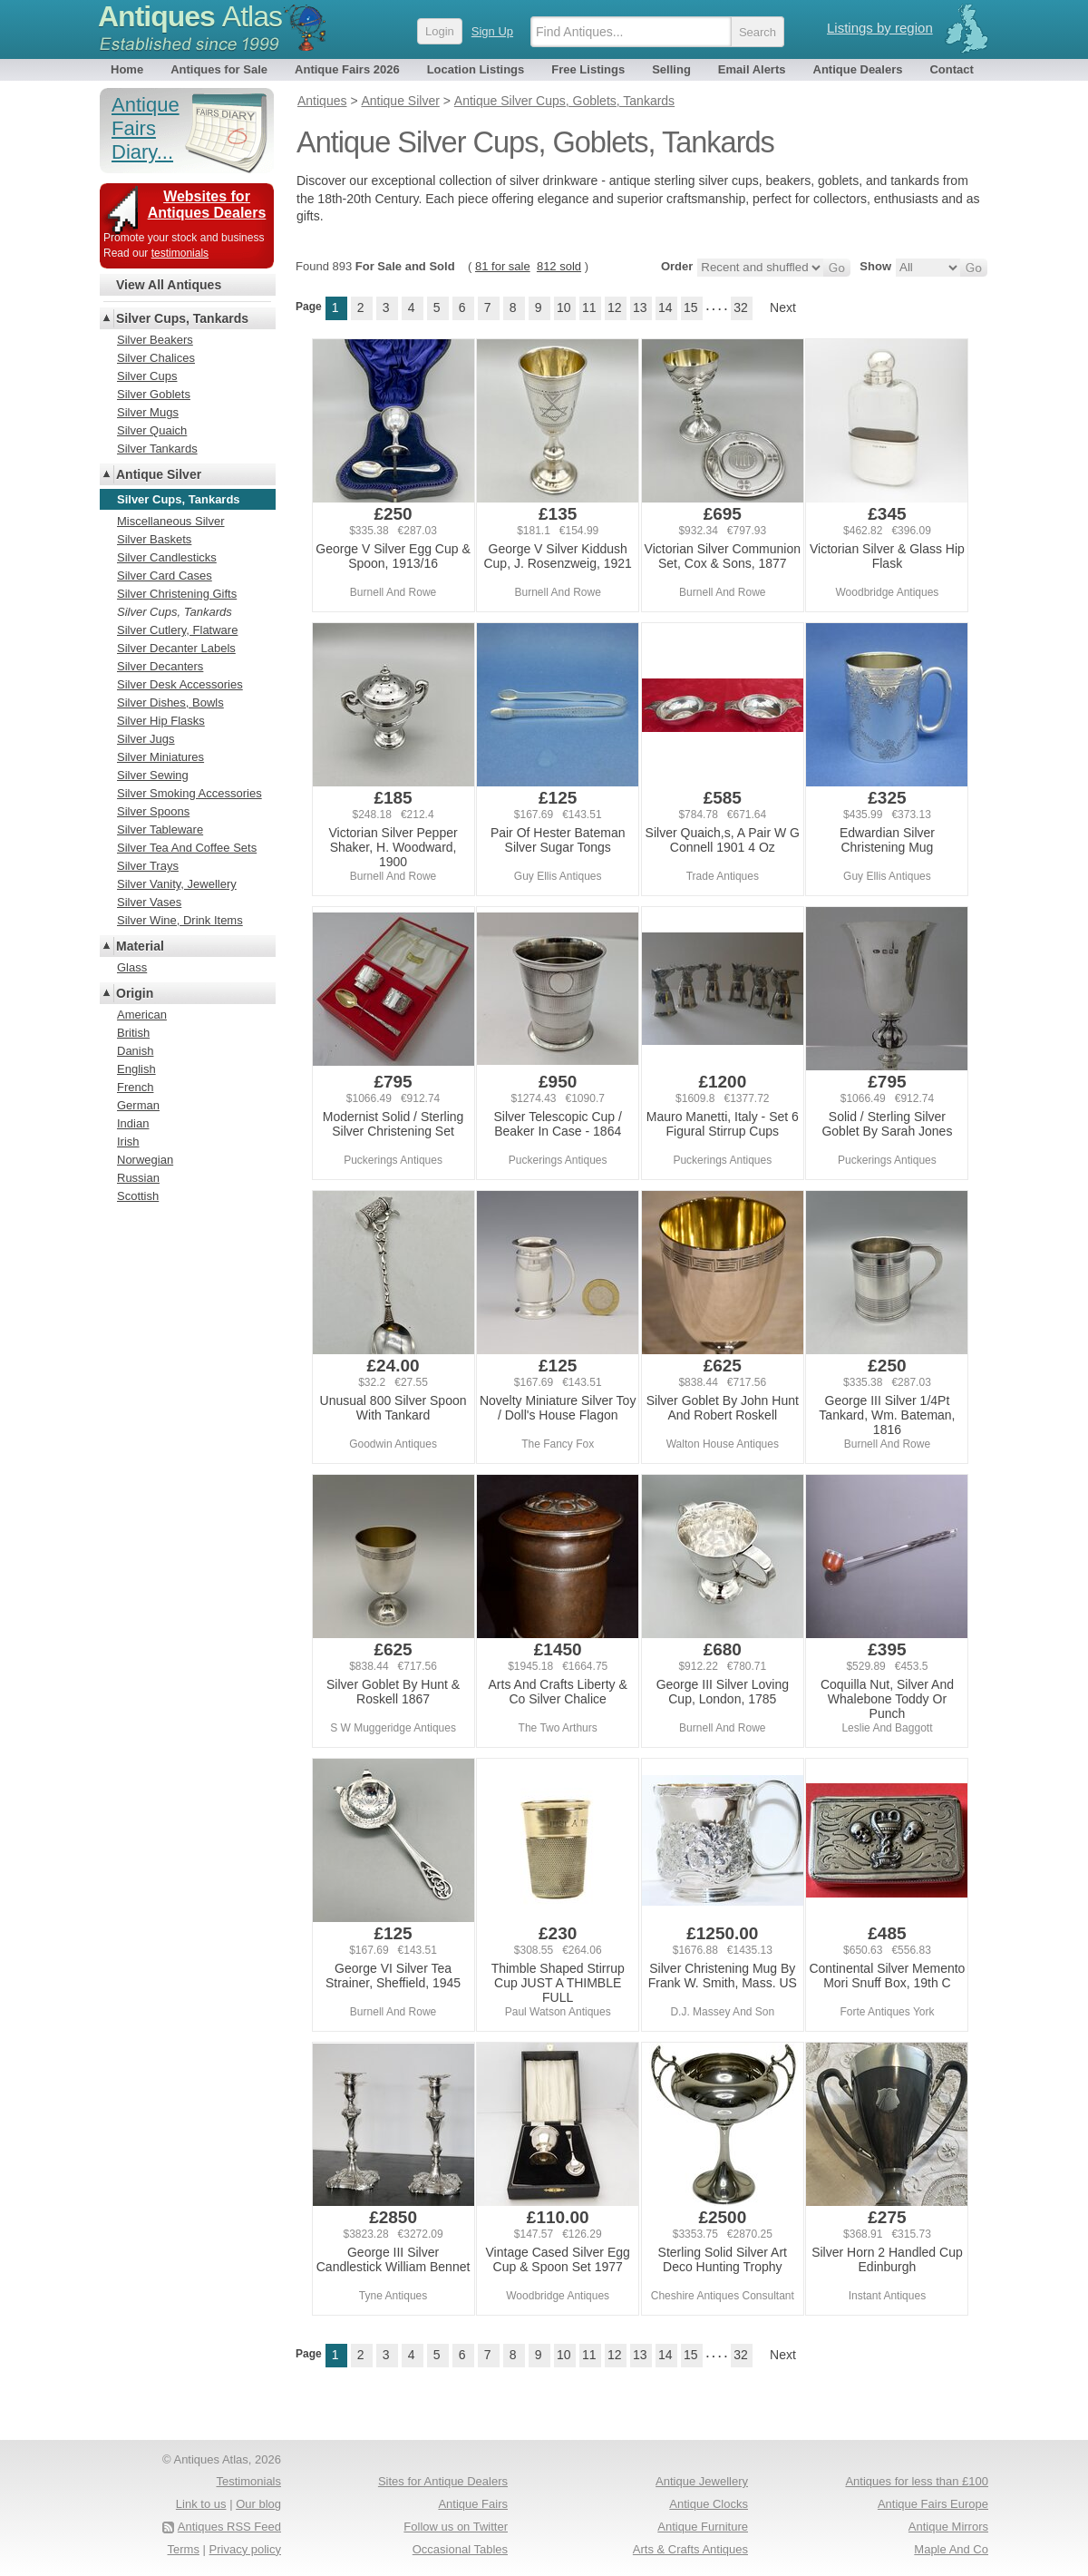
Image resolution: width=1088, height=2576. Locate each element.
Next (783, 307)
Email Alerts (752, 69)
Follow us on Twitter (455, 2526)
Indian (133, 1123)
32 (740, 307)
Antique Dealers (858, 69)
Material (140, 946)
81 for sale (502, 266)
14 (665, 307)
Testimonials (248, 2481)
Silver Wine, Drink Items (180, 920)
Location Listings (476, 69)
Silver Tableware (160, 829)
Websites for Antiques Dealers (207, 204)
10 (564, 307)
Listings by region (880, 27)
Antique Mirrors (948, 2526)
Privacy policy (245, 2549)
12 (614, 307)
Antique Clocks (708, 2504)
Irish (128, 1141)
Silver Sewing (153, 775)
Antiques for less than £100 (916, 2481)
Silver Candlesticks (167, 557)
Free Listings (588, 69)
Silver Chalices (156, 358)
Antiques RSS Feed (229, 2526)
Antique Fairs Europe (933, 2504)
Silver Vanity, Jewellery (177, 884)
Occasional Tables (460, 2549)
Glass (132, 967)
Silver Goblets (153, 394)
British (133, 1032)
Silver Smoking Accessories (189, 793)
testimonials (180, 253)
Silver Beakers (155, 339)
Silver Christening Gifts (177, 593)
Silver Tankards (157, 448)
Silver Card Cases (164, 575)
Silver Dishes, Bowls (170, 702)
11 (589, 307)
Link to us (201, 2504)
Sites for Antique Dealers (443, 2481)
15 (691, 307)
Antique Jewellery (702, 2481)
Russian (138, 1178)
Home (127, 69)
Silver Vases (149, 902)
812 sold (559, 266)
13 (640, 307)
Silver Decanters (160, 666)
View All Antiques (168, 285)
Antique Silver (158, 474)
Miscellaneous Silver (171, 521)
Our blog (258, 2504)
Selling (671, 69)
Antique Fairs (473, 2504)
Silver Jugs (146, 739)
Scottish (138, 1196)
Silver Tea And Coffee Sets (187, 847)
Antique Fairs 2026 (347, 69)
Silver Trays (148, 866)
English (136, 1069)
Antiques (190, 16)
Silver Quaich (152, 430)
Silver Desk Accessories (180, 684)
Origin (134, 993)
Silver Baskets (154, 539)
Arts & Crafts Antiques (690, 2549)
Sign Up (492, 31)
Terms (183, 2549)
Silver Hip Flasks (161, 720)
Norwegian (145, 1159)
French (135, 1087)
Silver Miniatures (160, 757)
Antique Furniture (702, 2526)
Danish (135, 1051)
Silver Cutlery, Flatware (177, 630)
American (142, 1014)
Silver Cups (147, 376)
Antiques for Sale (218, 69)
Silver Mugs (148, 412)
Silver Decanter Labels (176, 648)
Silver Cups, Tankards (182, 318)
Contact (951, 69)
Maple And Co (951, 2549)
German (138, 1105)
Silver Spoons (153, 811)
